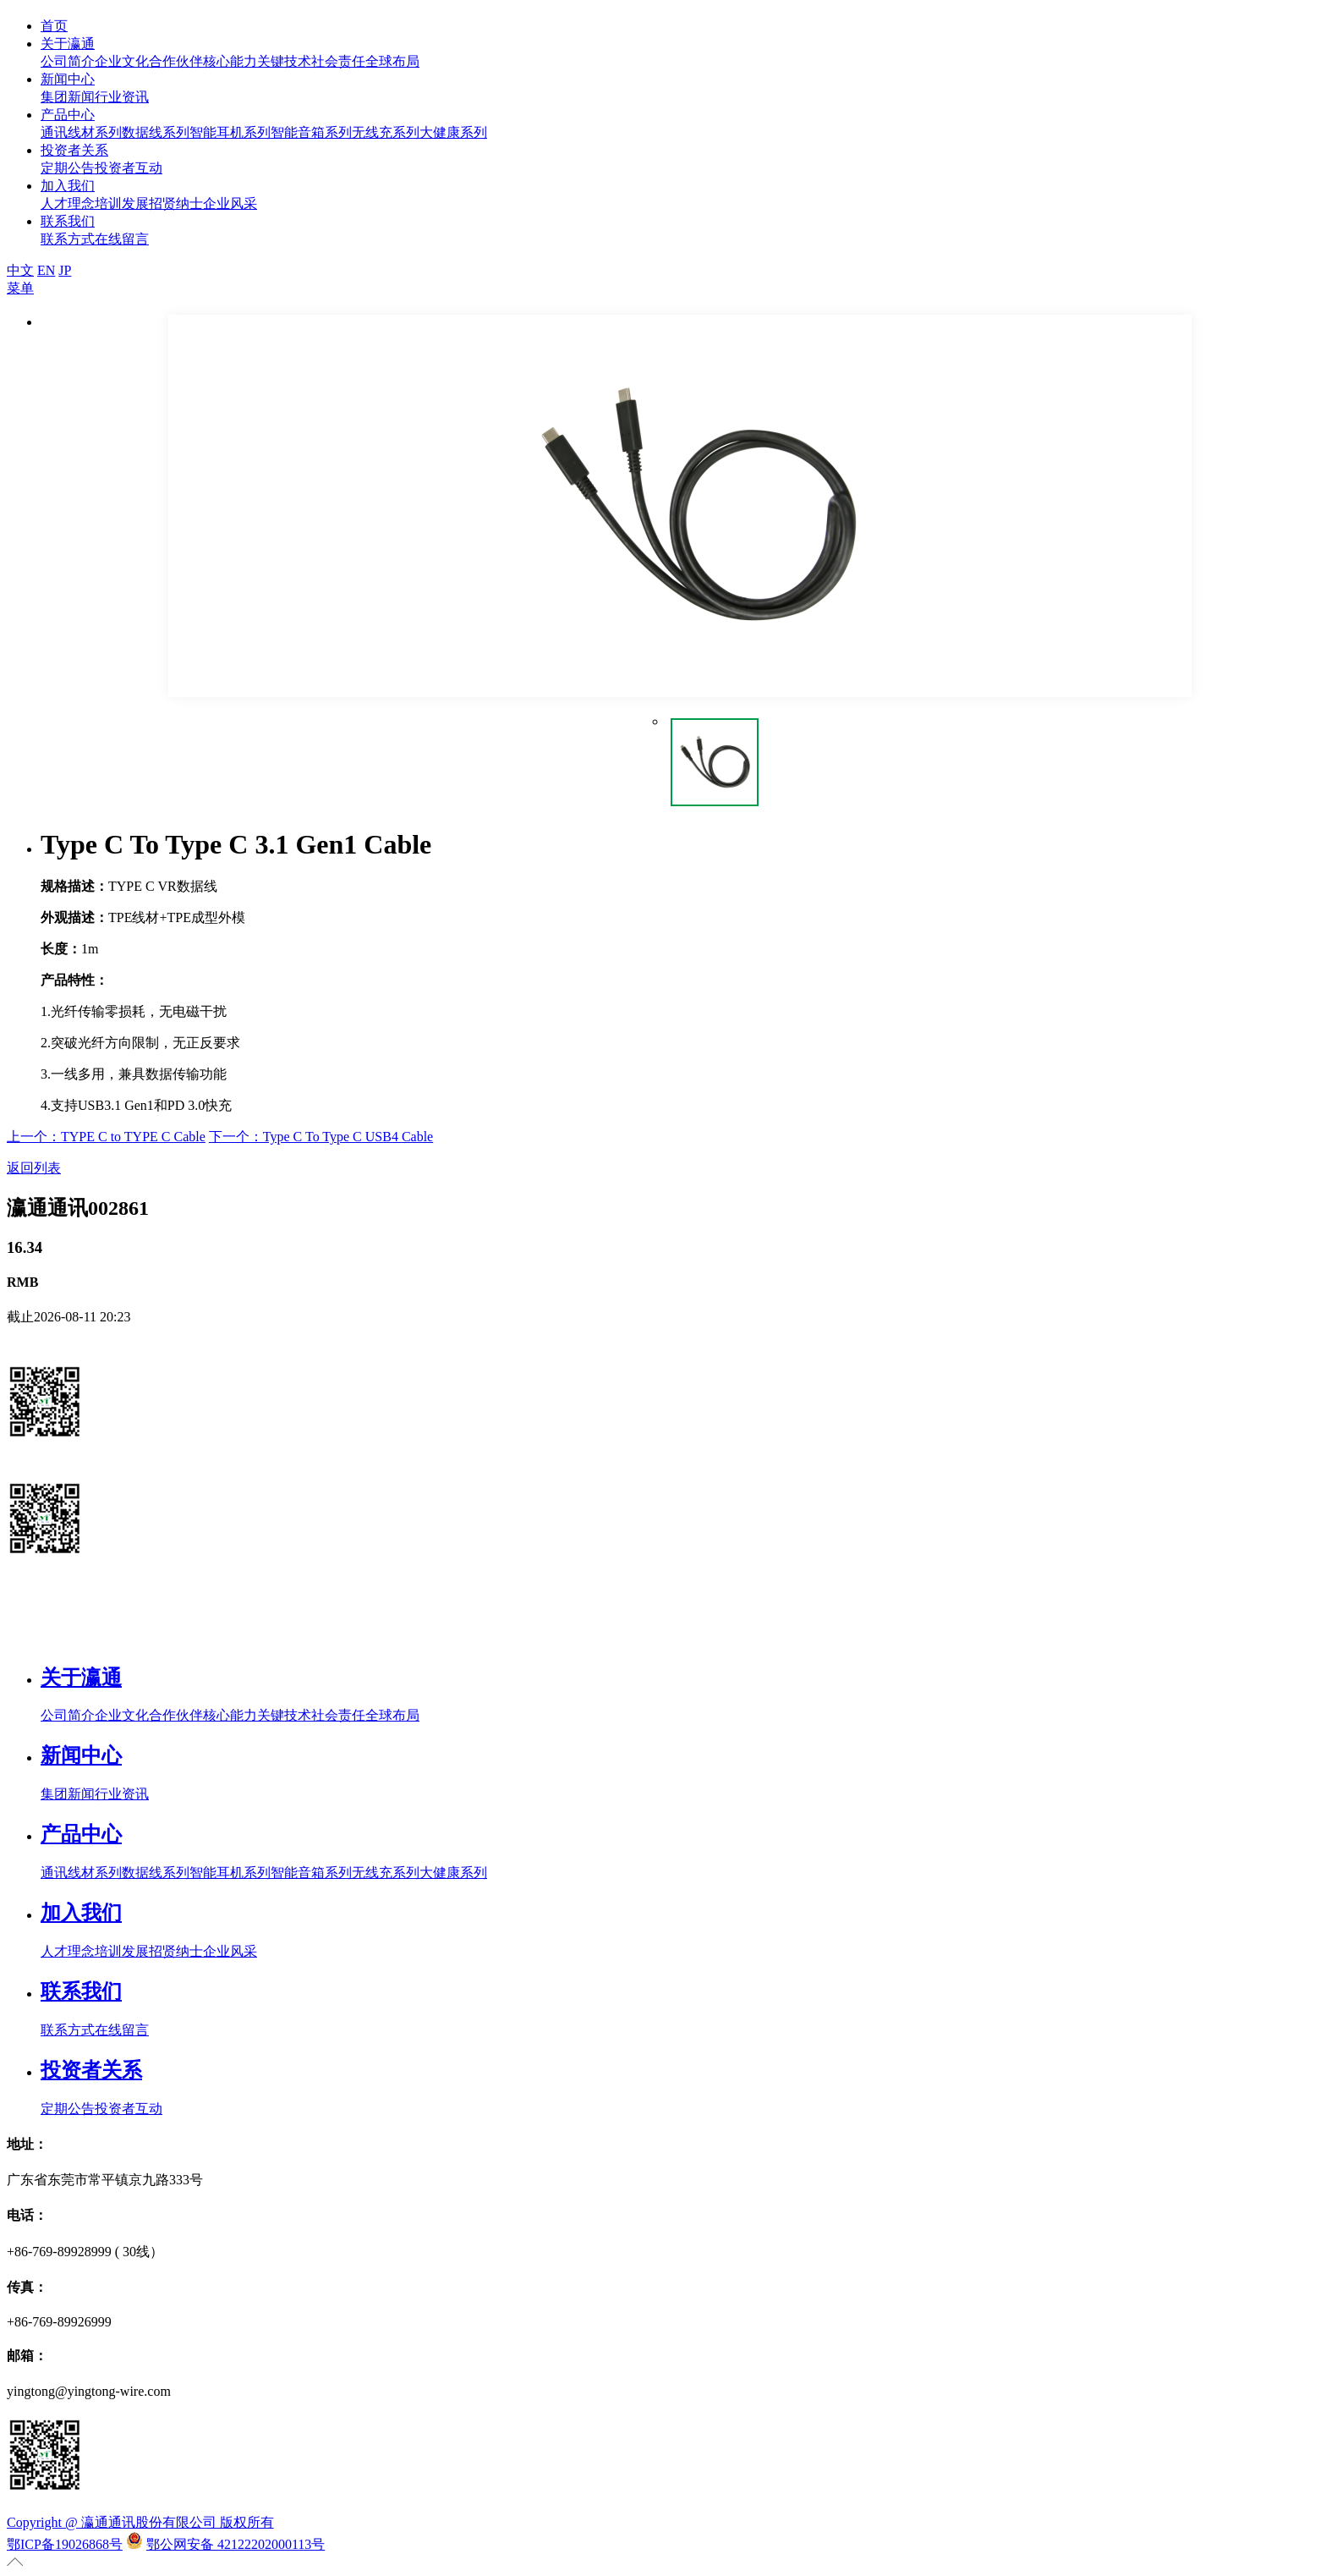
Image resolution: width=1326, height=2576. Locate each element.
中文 (20, 270)
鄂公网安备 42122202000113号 (235, 2544)
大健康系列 (453, 132)
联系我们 (68, 221)
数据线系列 (155, 132)
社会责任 (338, 61)
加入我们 (68, 186)
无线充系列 (385, 132)
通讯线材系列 (81, 132)
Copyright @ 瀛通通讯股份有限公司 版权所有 (140, 2522)
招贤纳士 (176, 203)
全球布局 (392, 61)
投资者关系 (74, 150)
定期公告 (68, 168)
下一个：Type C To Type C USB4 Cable (321, 1136)
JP (64, 270)
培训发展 (122, 203)
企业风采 (230, 203)
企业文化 (122, 61)
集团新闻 (68, 97)
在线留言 (122, 239)
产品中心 (68, 114)
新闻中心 (68, 79)
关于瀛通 (68, 43)
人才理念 (68, 203)
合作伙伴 (176, 61)
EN (46, 270)
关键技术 (284, 61)
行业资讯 (122, 97)
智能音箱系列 (311, 132)
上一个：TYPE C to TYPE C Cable (106, 1136)
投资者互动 (128, 168)
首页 (54, 26)
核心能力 (230, 61)
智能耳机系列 (230, 132)
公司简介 (68, 61)
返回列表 (34, 1168)
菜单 (20, 288)
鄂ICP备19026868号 (65, 2544)
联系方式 (68, 239)
